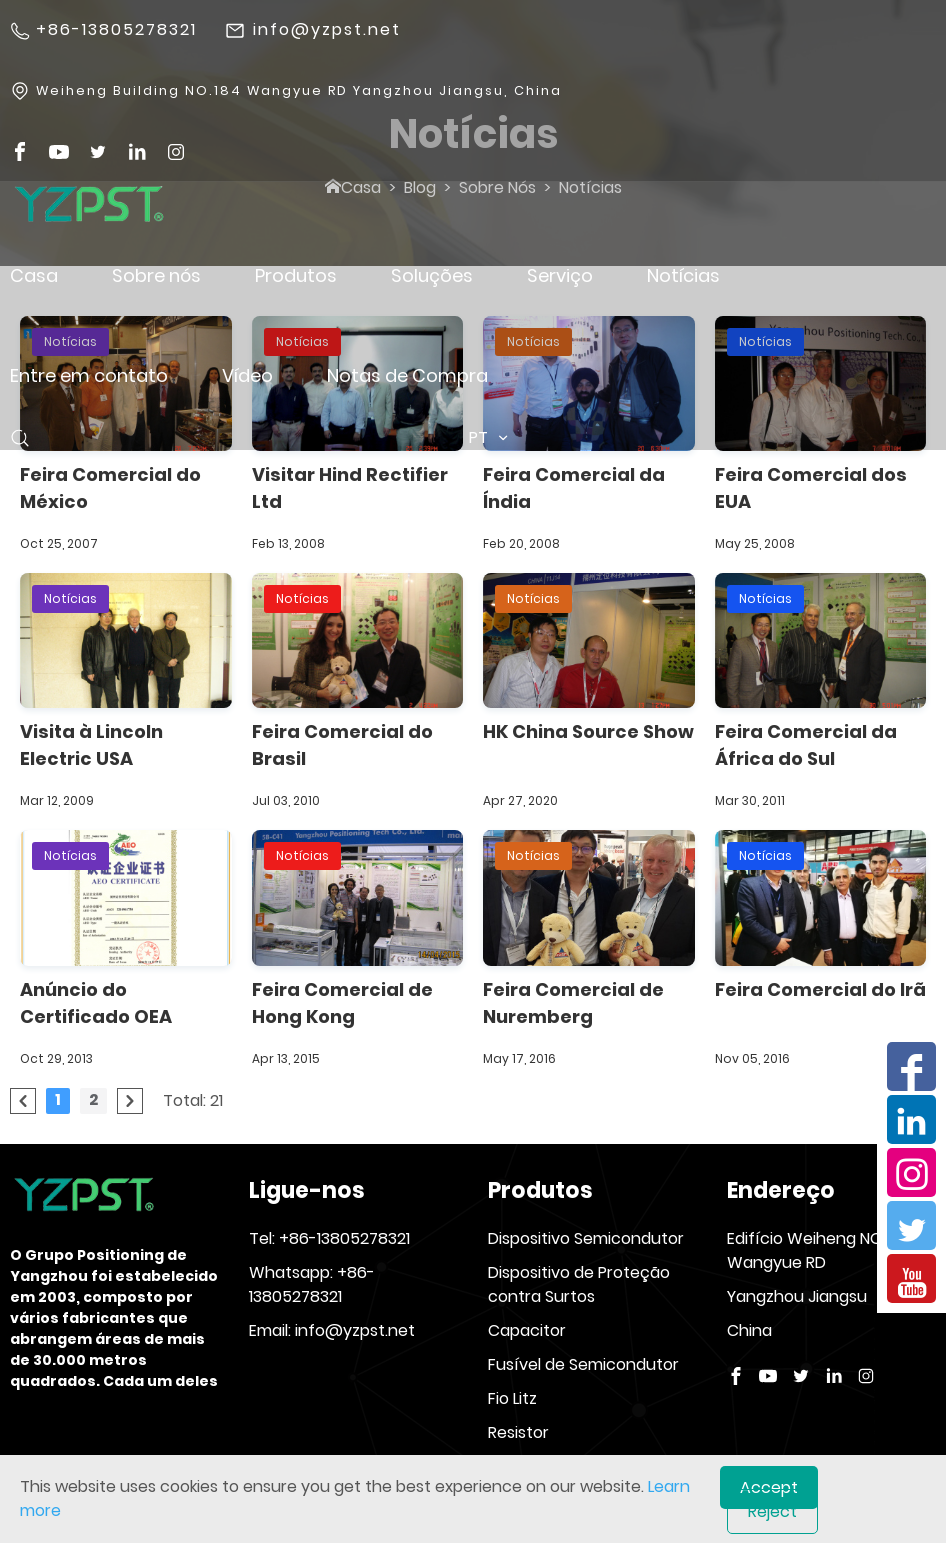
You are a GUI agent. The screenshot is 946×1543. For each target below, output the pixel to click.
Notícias (683, 275)
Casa (34, 275)
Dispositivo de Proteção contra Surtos (579, 1284)
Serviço (560, 275)
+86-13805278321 (116, 30)
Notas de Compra (407, 375)
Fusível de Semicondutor (583, 1364)
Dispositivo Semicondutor (586, 1238)
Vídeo (247, 375)
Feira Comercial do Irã (820, 989)
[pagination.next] (130, 1101)
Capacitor (527, 1330)
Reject (772, 1511)
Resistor (518, 1432)
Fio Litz (512, 1398)
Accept (769, 1487)
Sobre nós (156, 275)
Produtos (296, 275)
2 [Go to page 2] (93, 1099)
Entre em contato (89, 375)
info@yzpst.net (327, 30)
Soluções (432, 275)
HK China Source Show (588, 731)
